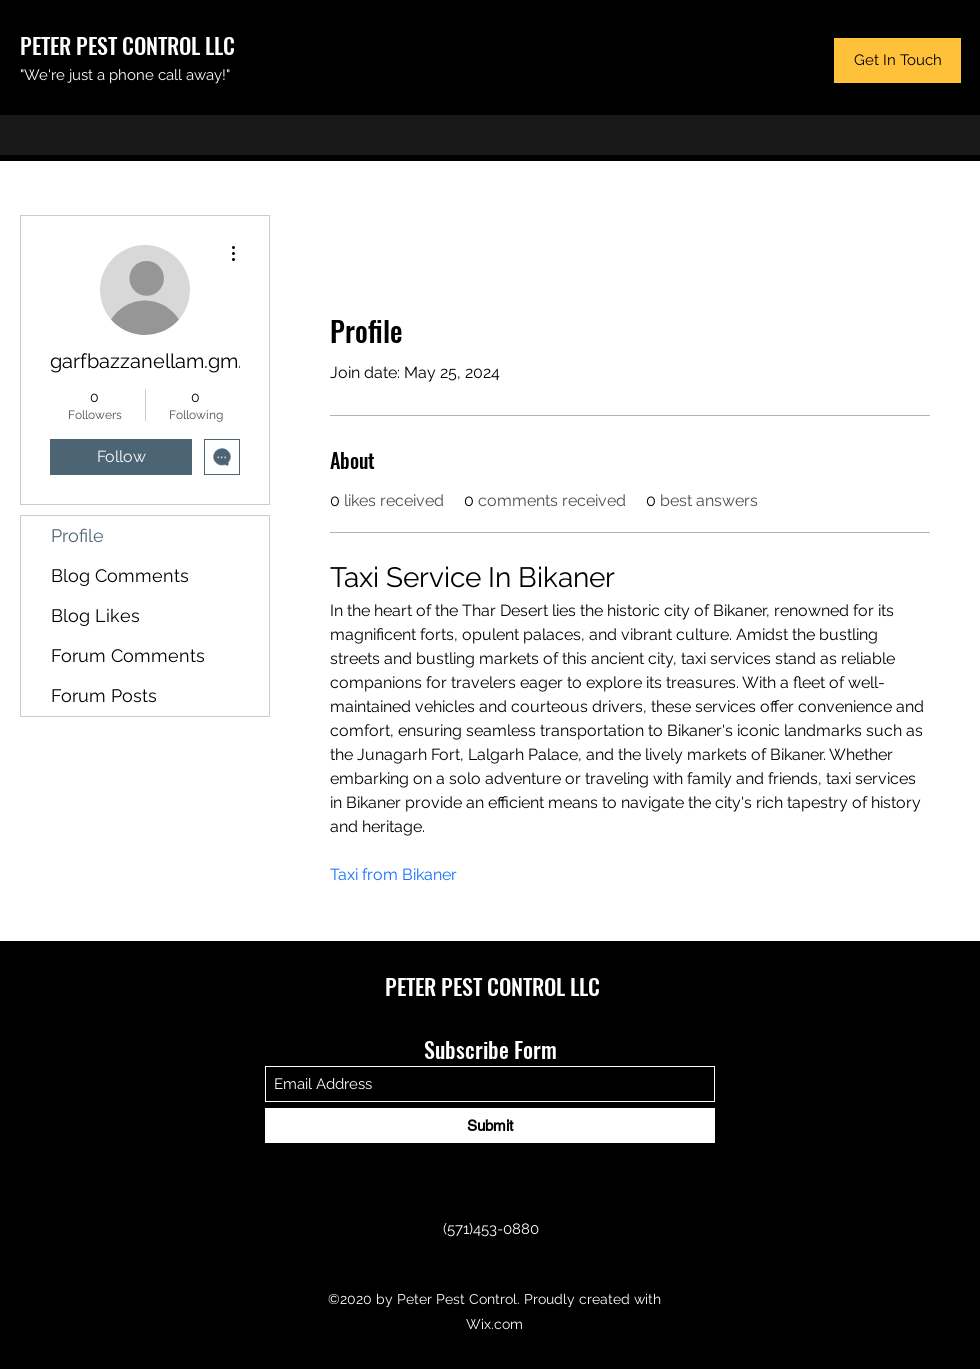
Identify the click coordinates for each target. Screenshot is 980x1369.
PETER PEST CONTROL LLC (127, 45)
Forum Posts (104, 695)
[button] (897, 60)
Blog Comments (120, 575)
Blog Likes (95, 615)
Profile (77, 535)
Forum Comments (128, 655)
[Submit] (490, 1125)
